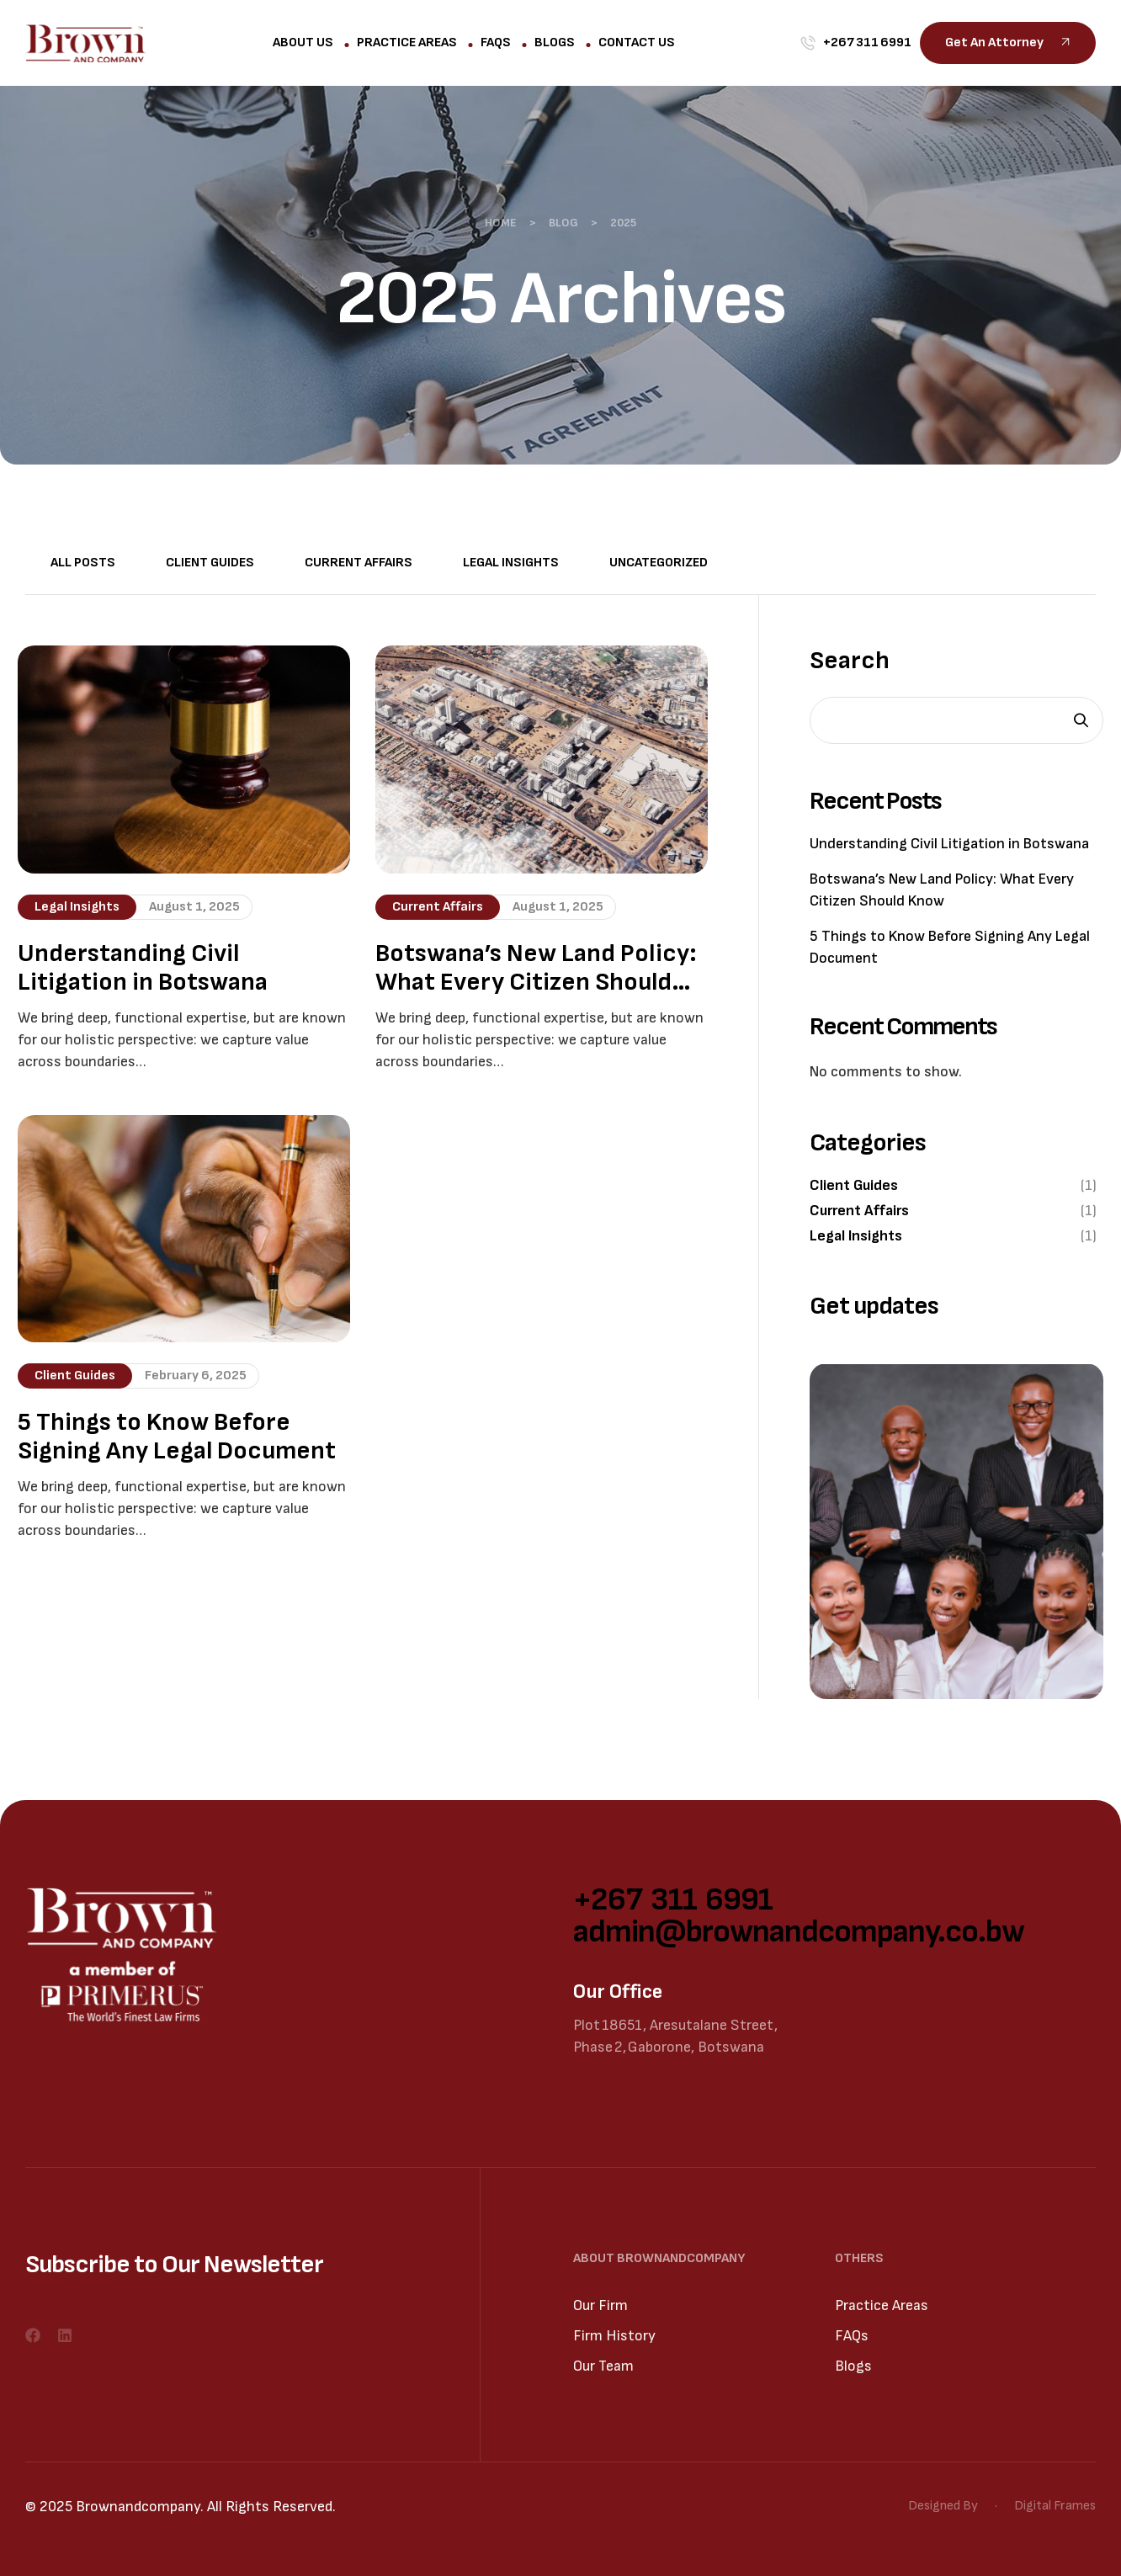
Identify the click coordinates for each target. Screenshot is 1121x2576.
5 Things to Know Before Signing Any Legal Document (177, 1436)
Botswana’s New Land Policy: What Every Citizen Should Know (536, 967)
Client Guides (210, 563)
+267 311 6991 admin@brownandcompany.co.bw (798, 1916)
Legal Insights (511, 563)
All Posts (82, 563)
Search (850, 660)
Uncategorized (658, 563)
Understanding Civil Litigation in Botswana (143, 967)
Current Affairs (358, 563)
